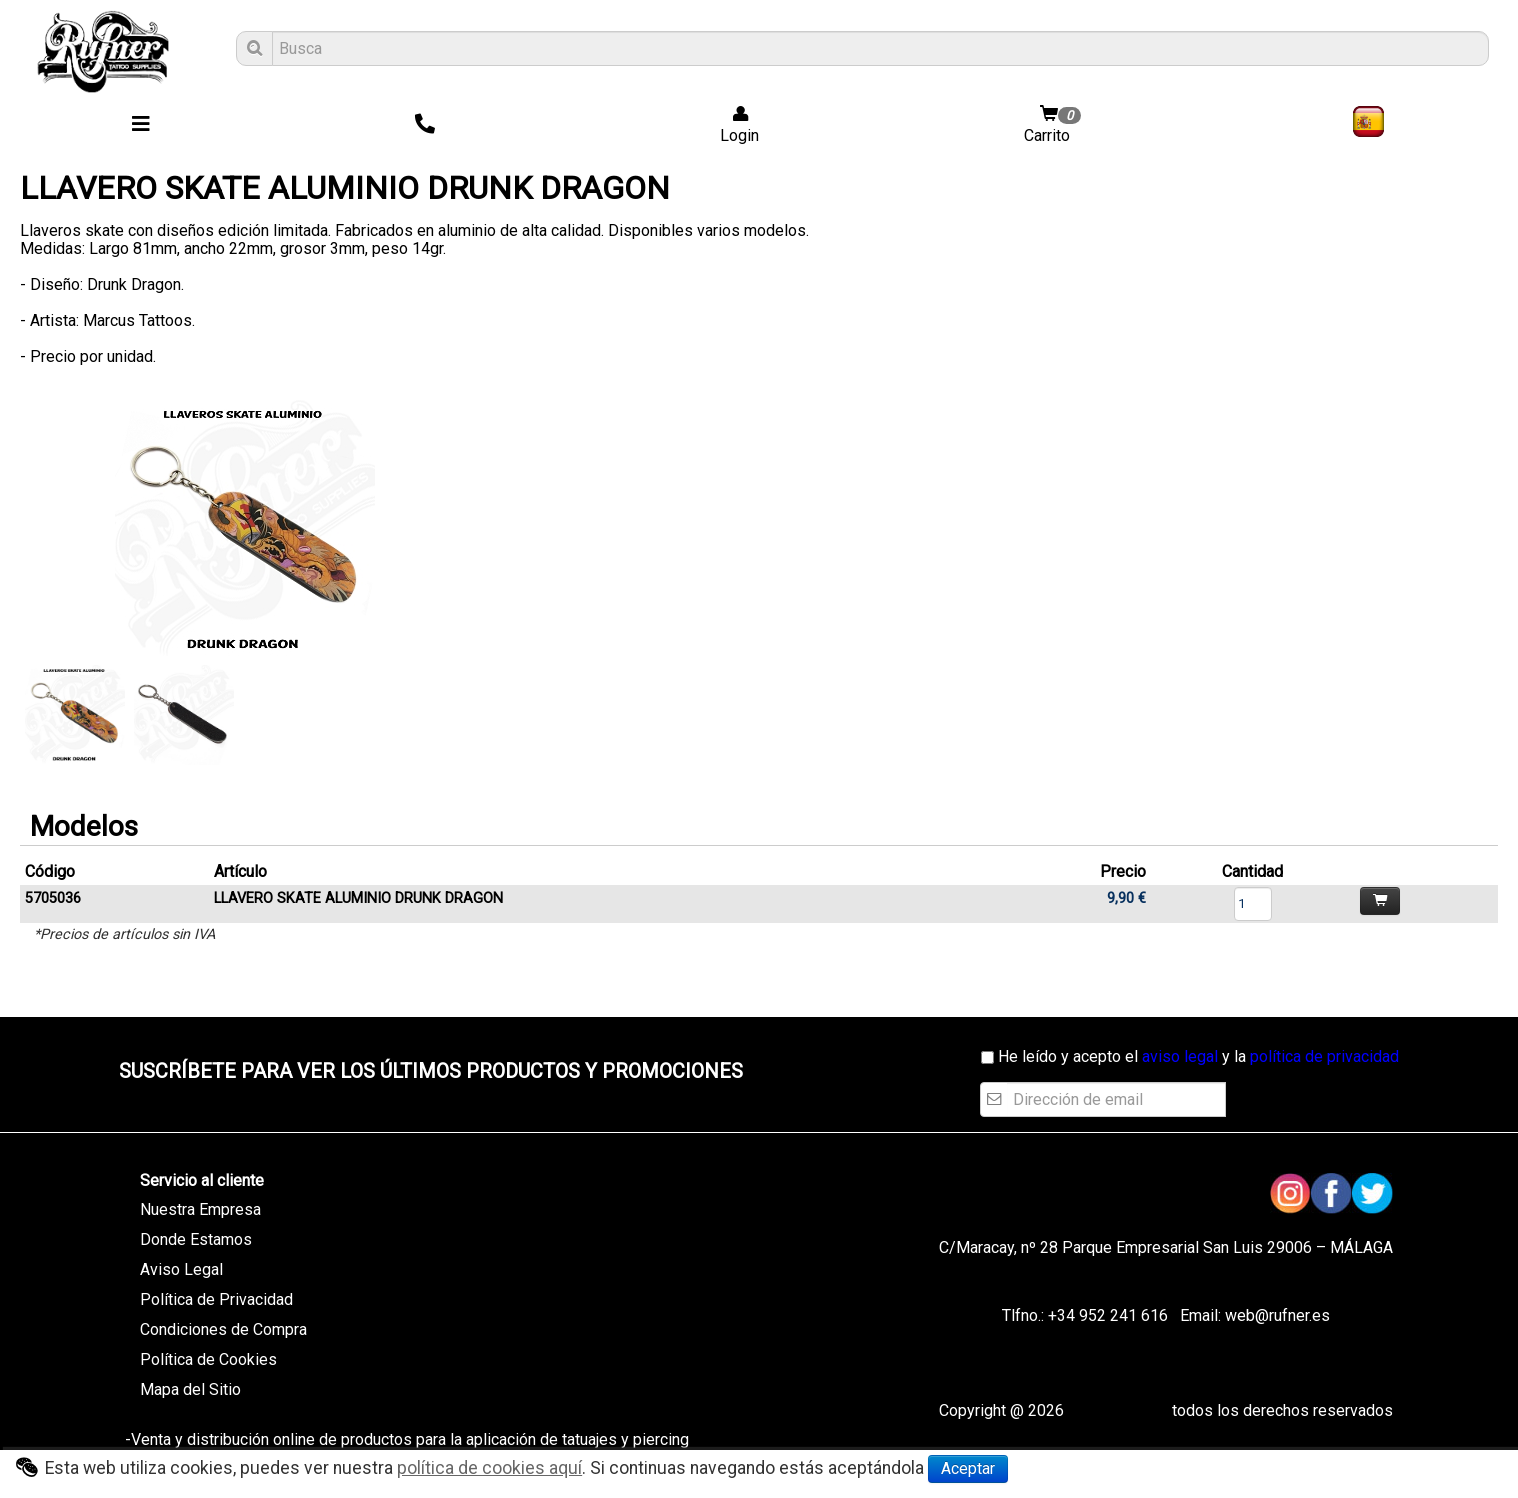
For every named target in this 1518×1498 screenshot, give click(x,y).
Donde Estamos (196, 1239)
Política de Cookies (208, 1359)
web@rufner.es (1275, 1315)
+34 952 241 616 (1108, 1315)
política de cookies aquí (489, 1468)
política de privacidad (1324, 1056)
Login (733, 125)
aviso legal (1180, 1056)
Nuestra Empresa (200, 1209)
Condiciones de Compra (223, 1329)
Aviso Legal (181, 1269)
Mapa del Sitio (190, 1389)
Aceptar (968, 1468)
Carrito (1055, 125)
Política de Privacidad (216, 1299)
